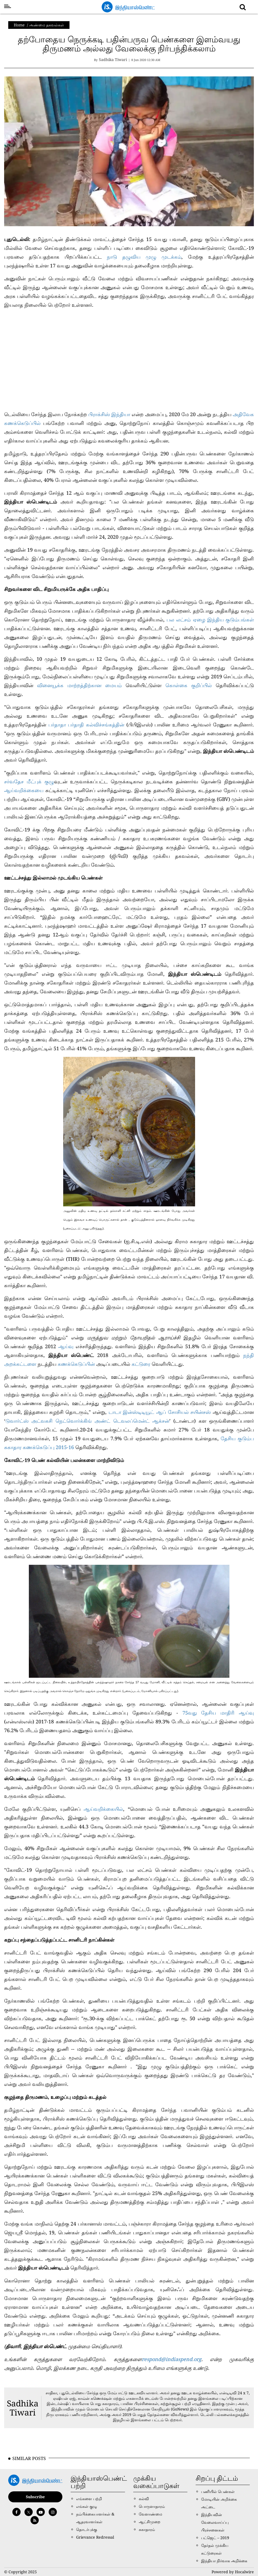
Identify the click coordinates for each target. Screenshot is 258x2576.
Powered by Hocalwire (233, 2571)
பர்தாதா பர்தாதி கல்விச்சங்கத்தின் (86, 724)
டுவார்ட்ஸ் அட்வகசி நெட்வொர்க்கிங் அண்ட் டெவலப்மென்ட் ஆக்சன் (87, 1420)
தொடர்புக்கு (86, 2529)
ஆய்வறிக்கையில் (103, 1809)
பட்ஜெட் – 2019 (215, 2537)
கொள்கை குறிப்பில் (188, 685)
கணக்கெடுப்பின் (76, 1364)
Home (19, 24)
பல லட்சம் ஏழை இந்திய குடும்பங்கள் (210, 619)
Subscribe (35, 2496)
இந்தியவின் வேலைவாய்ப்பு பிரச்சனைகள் (215, 2522)
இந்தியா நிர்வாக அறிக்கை (224, 2560)
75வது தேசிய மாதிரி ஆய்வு (218, 1712)
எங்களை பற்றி (89, 2498)
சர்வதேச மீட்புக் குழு (29, 781)
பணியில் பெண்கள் (218, 2491)
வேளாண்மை (150, 2514)
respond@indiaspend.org (171, 2359)
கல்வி (144, 2498)
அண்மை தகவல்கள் (46, 24)
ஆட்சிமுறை (149, 2521)
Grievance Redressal (95, 2537)
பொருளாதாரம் (152, 2506)
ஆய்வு (65, 1346)
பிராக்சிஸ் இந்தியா (109, 414)
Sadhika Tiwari (22, 2408)
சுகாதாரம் (147, 2529)
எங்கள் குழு (86, 2506)
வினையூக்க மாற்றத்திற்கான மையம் (79, 685)
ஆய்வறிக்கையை (23, 790)
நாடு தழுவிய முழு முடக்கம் (144, 256)
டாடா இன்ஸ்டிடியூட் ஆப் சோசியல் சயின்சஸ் (159, 1412)
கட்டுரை (142, 1364)
